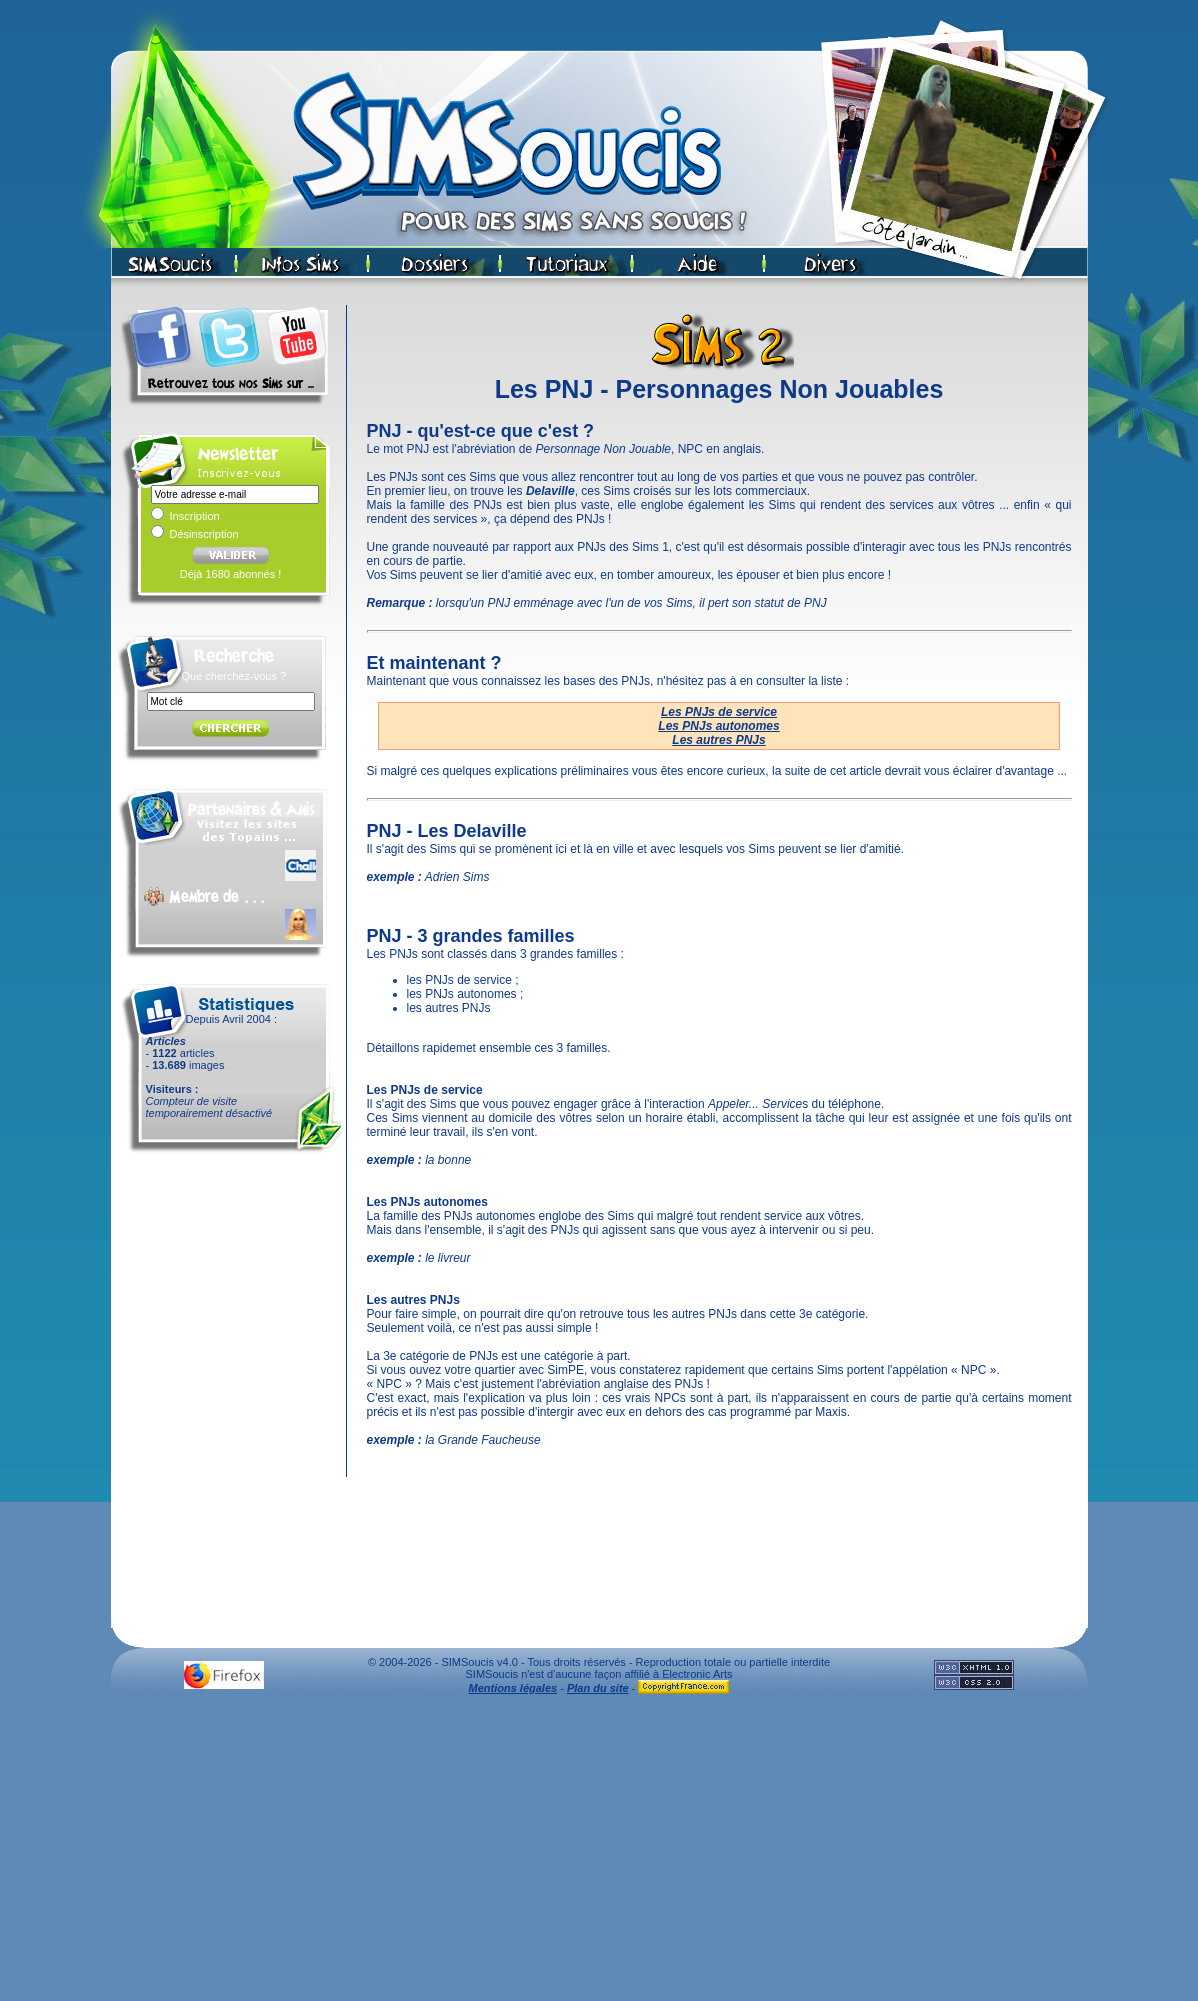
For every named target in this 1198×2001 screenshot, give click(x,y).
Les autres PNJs (718, 740)
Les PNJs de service (719, 712)
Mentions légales (513, 1688)
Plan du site (598, 1688)
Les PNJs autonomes (718, 726)
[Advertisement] (599, 1853)
